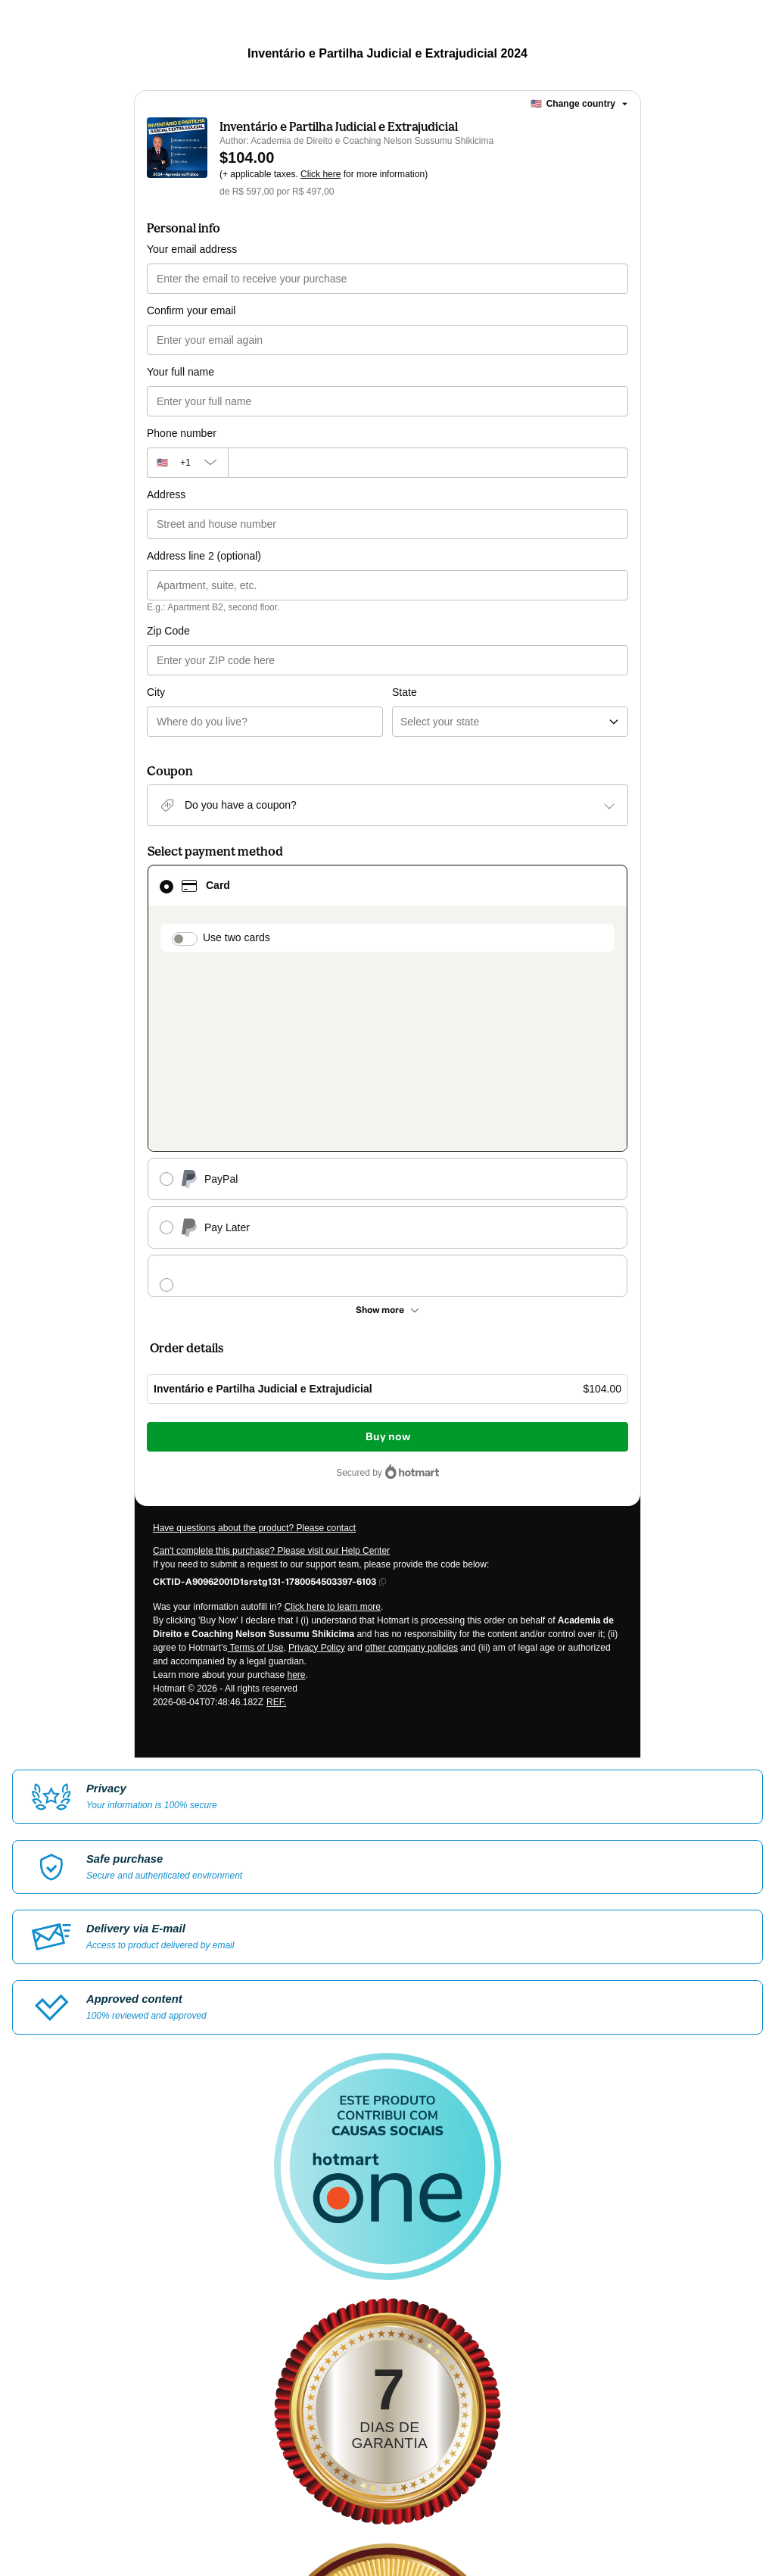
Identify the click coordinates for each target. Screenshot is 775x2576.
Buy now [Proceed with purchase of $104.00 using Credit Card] (388, 1197)
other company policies (411, 1408)
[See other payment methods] (387, 1070)
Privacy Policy (316, 1408)
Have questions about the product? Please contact (254, 1288)
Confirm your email (191, 310)
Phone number (181, 433)
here (296, 1435)
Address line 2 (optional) (204, 556)
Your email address (192, 249)
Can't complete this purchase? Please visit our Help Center (271, 1311)
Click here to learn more (333, 1367)
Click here (320, 174)
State (404, 631)
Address (166, 494)
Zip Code (168, 631)
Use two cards (236, 876)
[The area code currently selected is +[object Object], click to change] (187, 463)
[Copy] (264, 1342)
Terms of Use (256, 1408)
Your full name (180, 372)
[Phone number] (428, 463)
